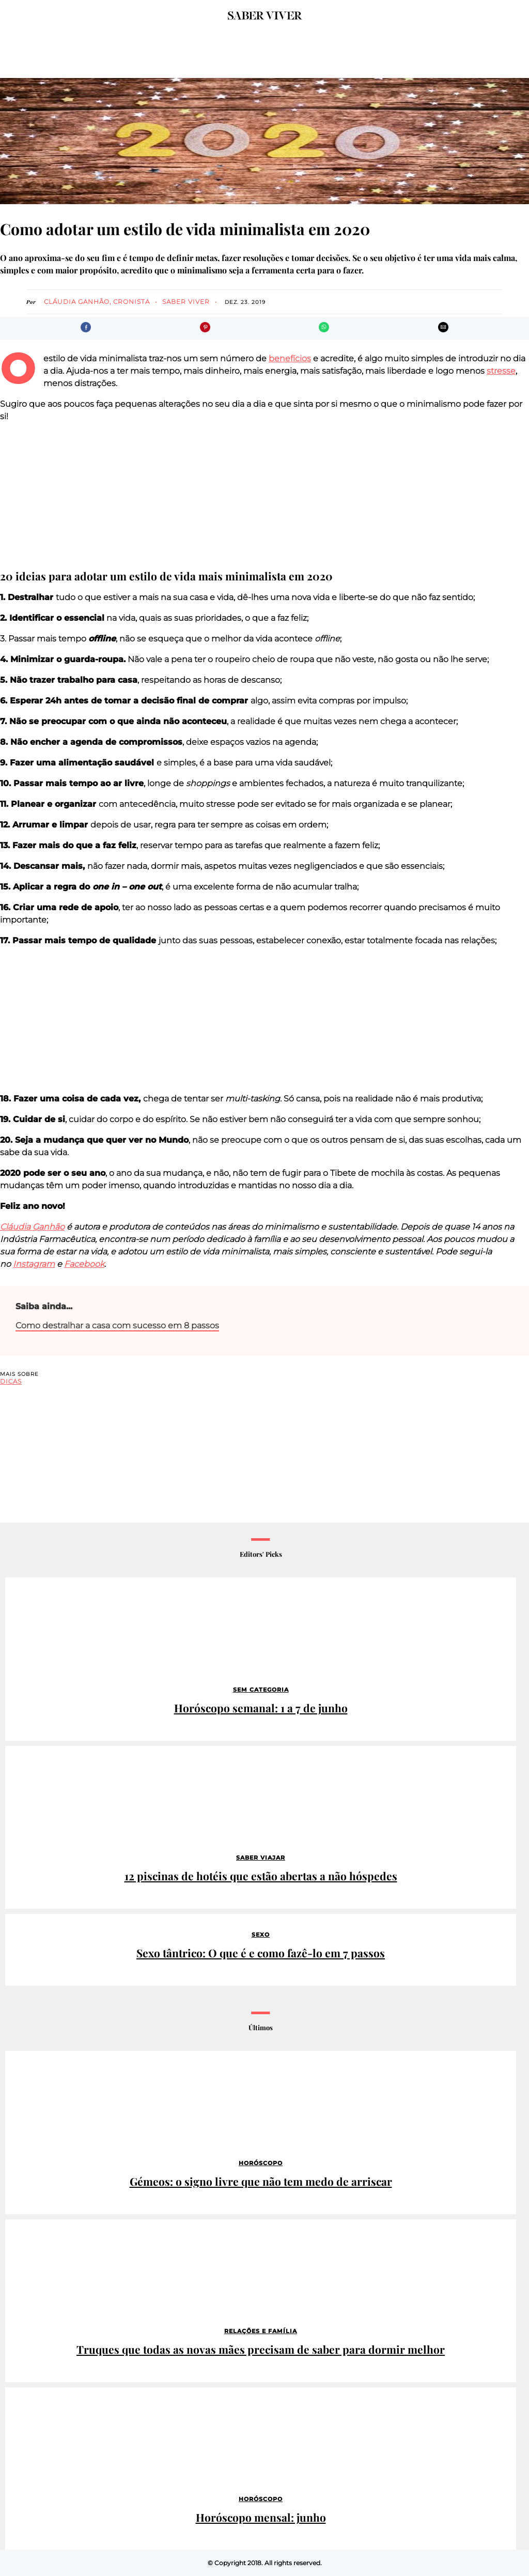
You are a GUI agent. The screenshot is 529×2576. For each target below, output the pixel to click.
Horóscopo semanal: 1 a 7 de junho (261, 1708)
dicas (11, 1381)
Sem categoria (261, 1689)
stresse (501, 371)
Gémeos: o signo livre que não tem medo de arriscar (261, 2181)
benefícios (290, 358)
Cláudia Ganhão (32, 1227)
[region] (264, 495)
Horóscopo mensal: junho (261, 2517)
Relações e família (260, 2331)
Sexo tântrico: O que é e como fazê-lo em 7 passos (260, 1953)
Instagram (34, 1264)
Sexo (261, 1934)
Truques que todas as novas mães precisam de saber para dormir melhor (260, 2349)
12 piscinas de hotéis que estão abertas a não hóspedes (261, 1876)
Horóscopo (261, 2163)
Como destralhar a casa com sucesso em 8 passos (117, 1325)
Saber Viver (186, 301)
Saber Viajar (260, 1857)
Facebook (84, 1264)
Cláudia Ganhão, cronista (97, 301)
